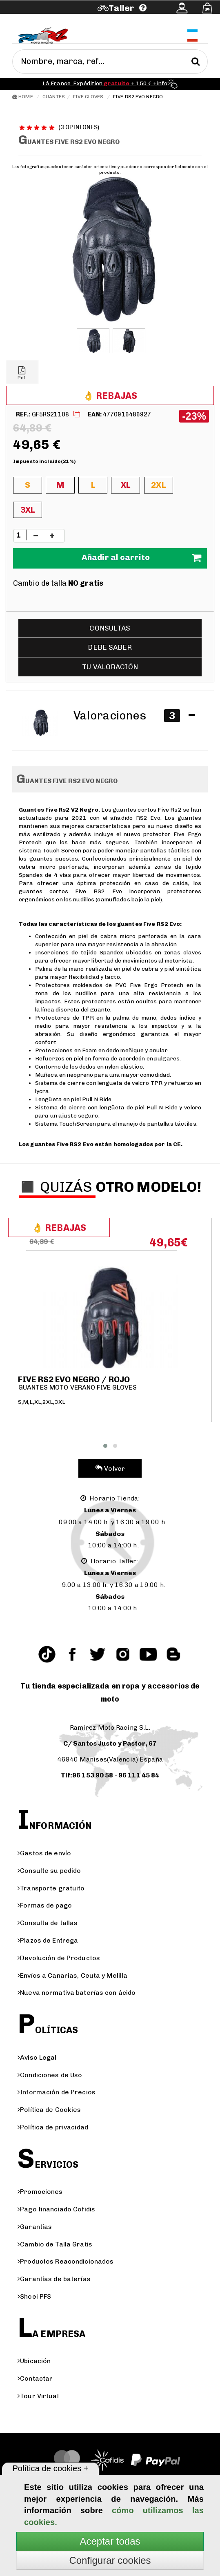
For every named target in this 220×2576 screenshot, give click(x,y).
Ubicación (34, 2361)
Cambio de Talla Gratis (55, 2244)
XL (125, 485)
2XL (158, 485)
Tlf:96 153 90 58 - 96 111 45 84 (110, 1775)
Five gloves (88, 97)
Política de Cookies (49, 2109)
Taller (121, 8)
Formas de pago (45, 1905)
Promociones (40, 2191)
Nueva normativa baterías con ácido (77, 1992)
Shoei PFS (34, 2296)
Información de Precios (57, 2092)
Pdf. (22, 373)
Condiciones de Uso (50, 2075)
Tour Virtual (38, 2396)
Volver (110, 1468)
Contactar (35, 2378)
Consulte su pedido (49, 1870)
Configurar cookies (110, 2560)
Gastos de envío (44, 1853)
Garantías (35, 2227)
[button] (105, 1446)
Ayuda (46, 19)
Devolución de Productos (59, 1958)
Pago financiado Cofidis (56, 2209)
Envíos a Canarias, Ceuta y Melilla (72, 1975)
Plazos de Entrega (48, 1940)
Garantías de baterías (54, 2279)
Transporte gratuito (51, 1888)
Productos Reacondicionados (65, 2261)
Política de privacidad (53, 2127)
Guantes (53, 97)
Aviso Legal (37, 2057)
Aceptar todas (110, 2541)
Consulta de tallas (48, 1923)
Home (22, 97)
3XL (27, 510)
